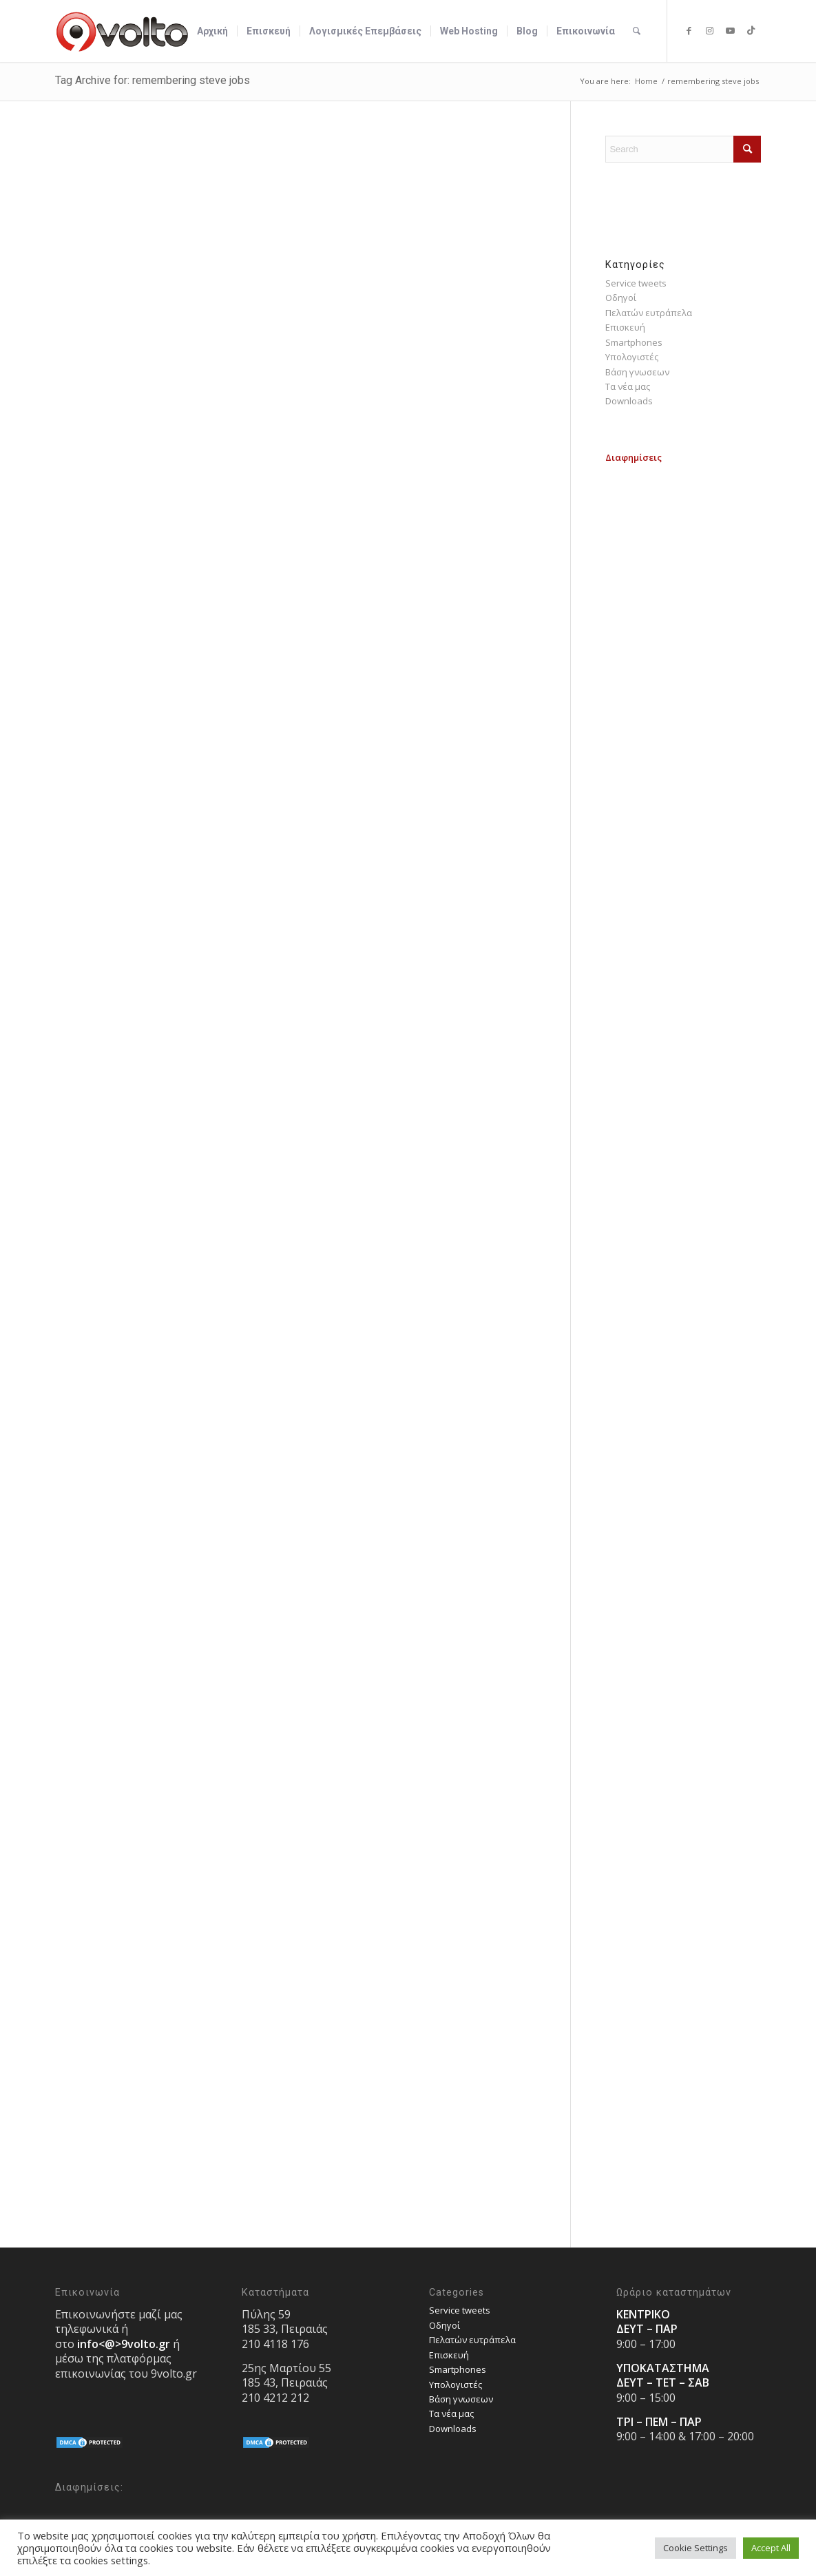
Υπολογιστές (631, 357)
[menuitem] (212, 31)
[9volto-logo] (122, 31)
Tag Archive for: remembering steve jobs (152, 80)
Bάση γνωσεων (637, 372)
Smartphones (633, 342)
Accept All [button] (771, 2548)
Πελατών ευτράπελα (648, 313)
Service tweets (636, 283)
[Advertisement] (683, 671)
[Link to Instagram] (709, 30)
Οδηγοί (620, 297)
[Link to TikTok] (750, 30)
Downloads (629, 401)
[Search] (636, 31)
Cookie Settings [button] (695, 2548)
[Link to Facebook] (688, 30)
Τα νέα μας (627, 386)
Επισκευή (625, 327)
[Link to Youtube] (730, 30)
